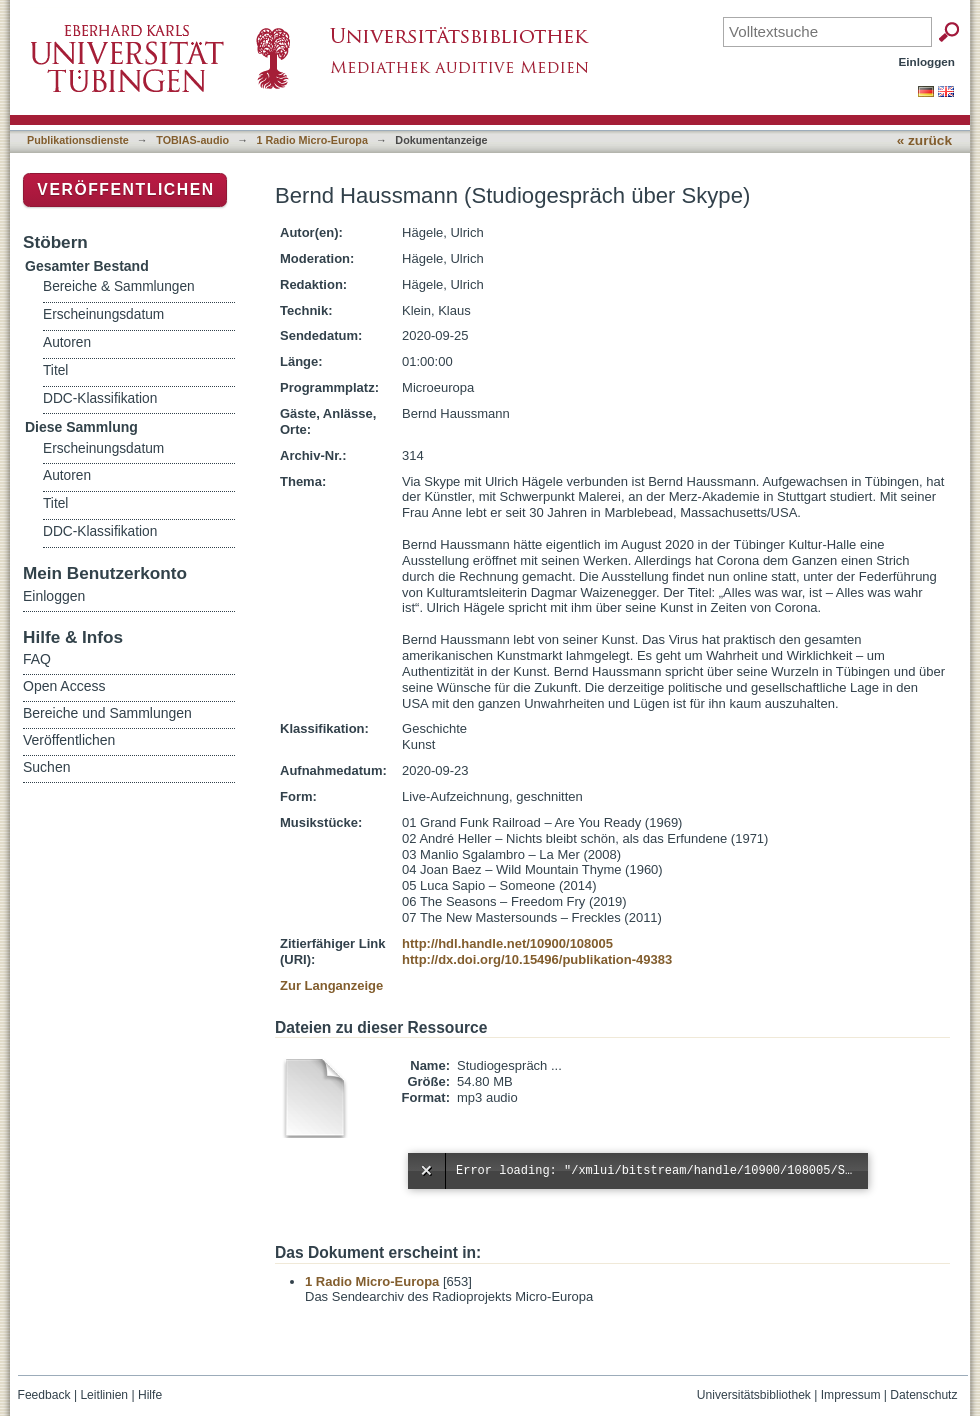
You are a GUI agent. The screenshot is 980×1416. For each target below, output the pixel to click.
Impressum (851, 1395)
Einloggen (927, 61)
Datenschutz (923, 1395)
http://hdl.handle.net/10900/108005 (507, 943)
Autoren (67, 342)
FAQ (37, 659)
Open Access (64, 686)
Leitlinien (104, 1395)
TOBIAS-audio (192, 140)
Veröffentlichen (125, 189)
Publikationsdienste (78, 140)
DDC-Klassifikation (100, 398)
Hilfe (150, 1395)
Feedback (44, 1395)
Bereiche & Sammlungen (119, 286)
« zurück (924, 140)
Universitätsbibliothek (754, 1395)
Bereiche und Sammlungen (107, 713)
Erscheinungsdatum (103, 314)
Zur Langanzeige (331, 985)
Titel (55, 370)
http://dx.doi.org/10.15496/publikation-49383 (537, 959)
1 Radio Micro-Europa (312, 140)
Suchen (46, 767)
